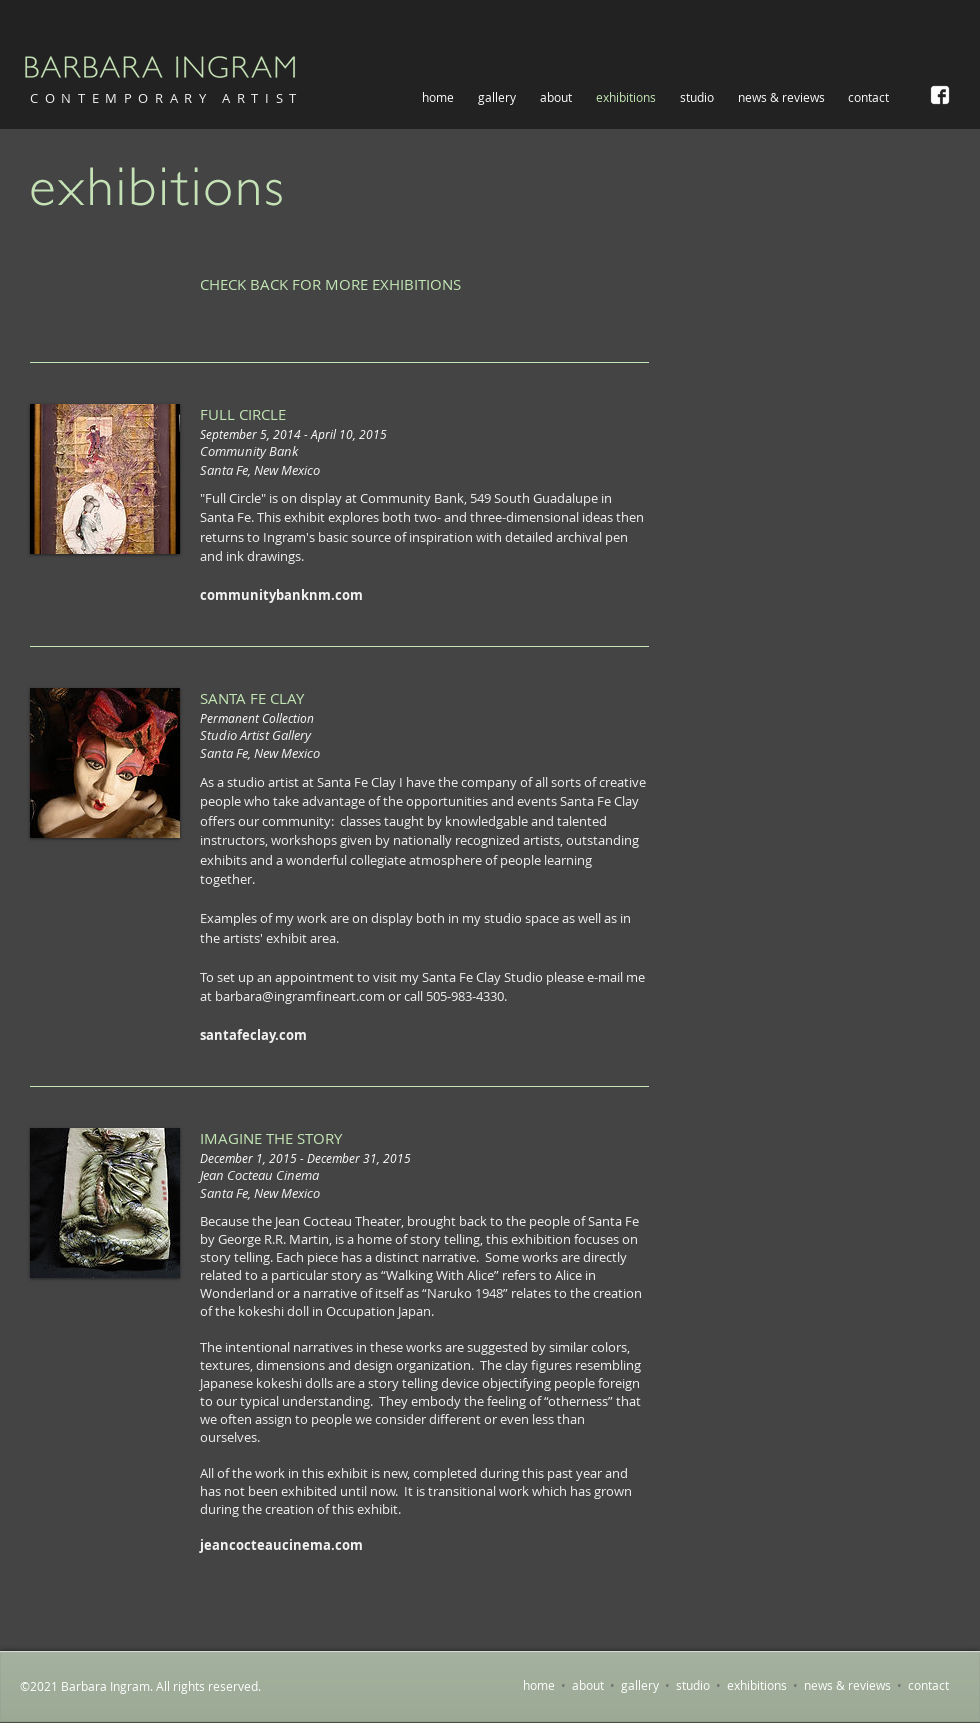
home (539, 1685)
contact (928, 1685)
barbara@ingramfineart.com (300, 996)
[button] (497, 97)
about (588, 1685)
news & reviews (847, 1685)
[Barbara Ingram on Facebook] (940, 95)
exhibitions (757, 1685)
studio (693, 1685)
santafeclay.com (253, 1035)
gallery (640, 1685)
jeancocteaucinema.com (281, 1545)
